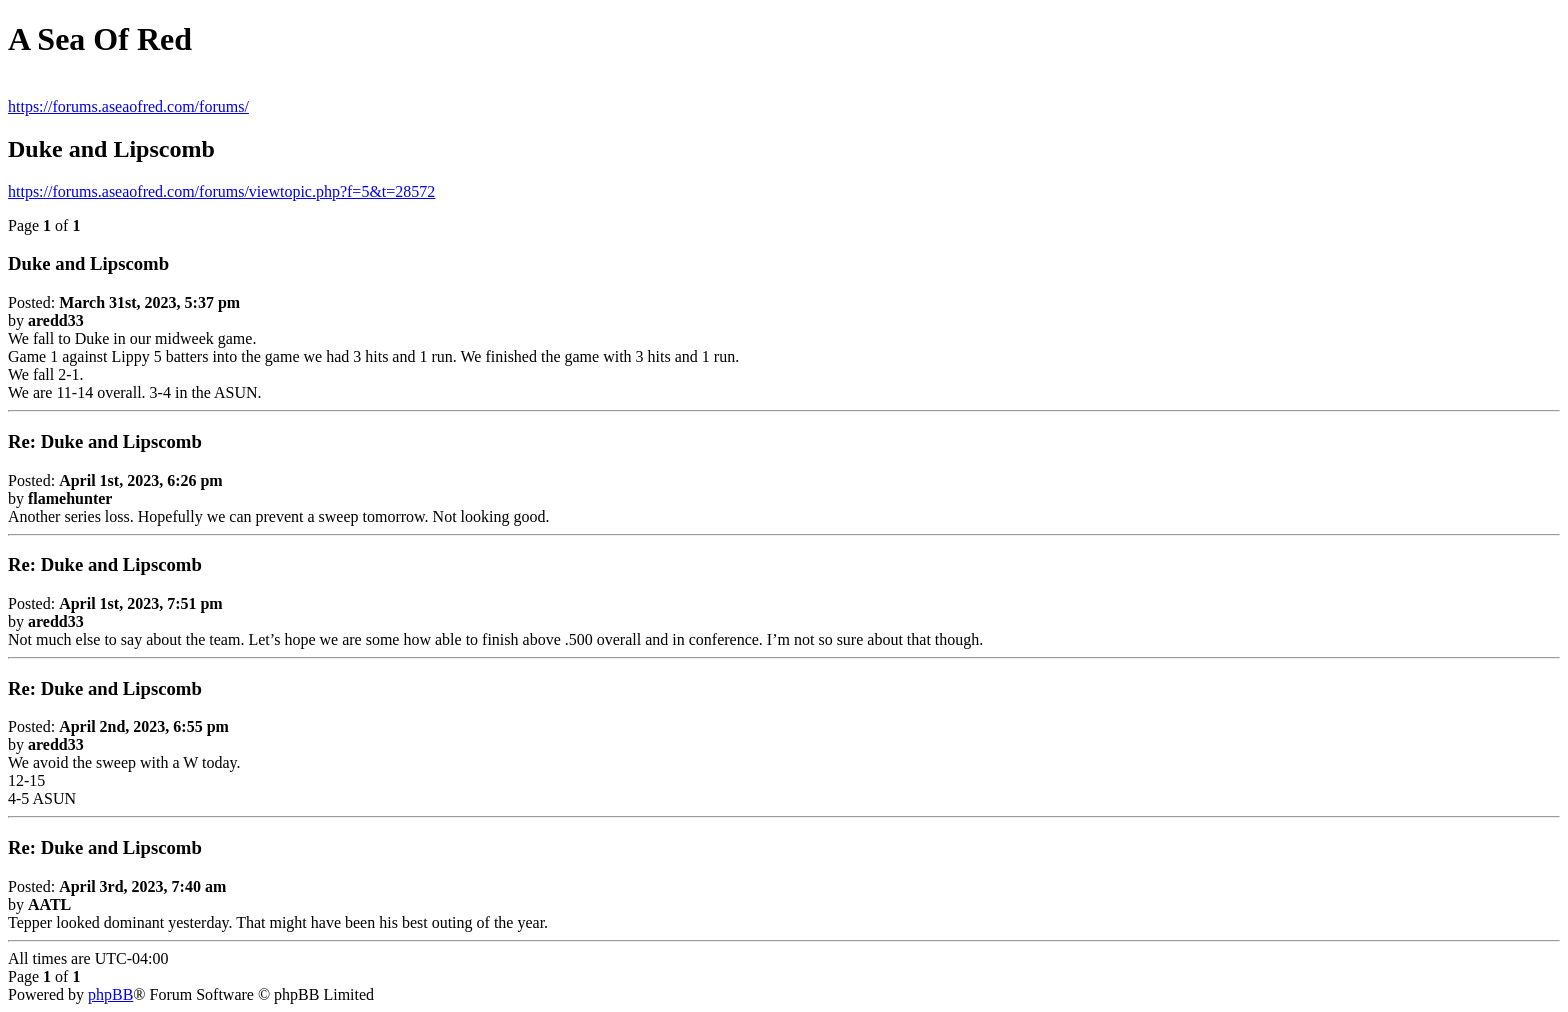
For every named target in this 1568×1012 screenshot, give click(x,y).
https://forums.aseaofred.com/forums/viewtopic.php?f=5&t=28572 (221, 191)
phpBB (110, 994)
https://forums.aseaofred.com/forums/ (128, 106)
